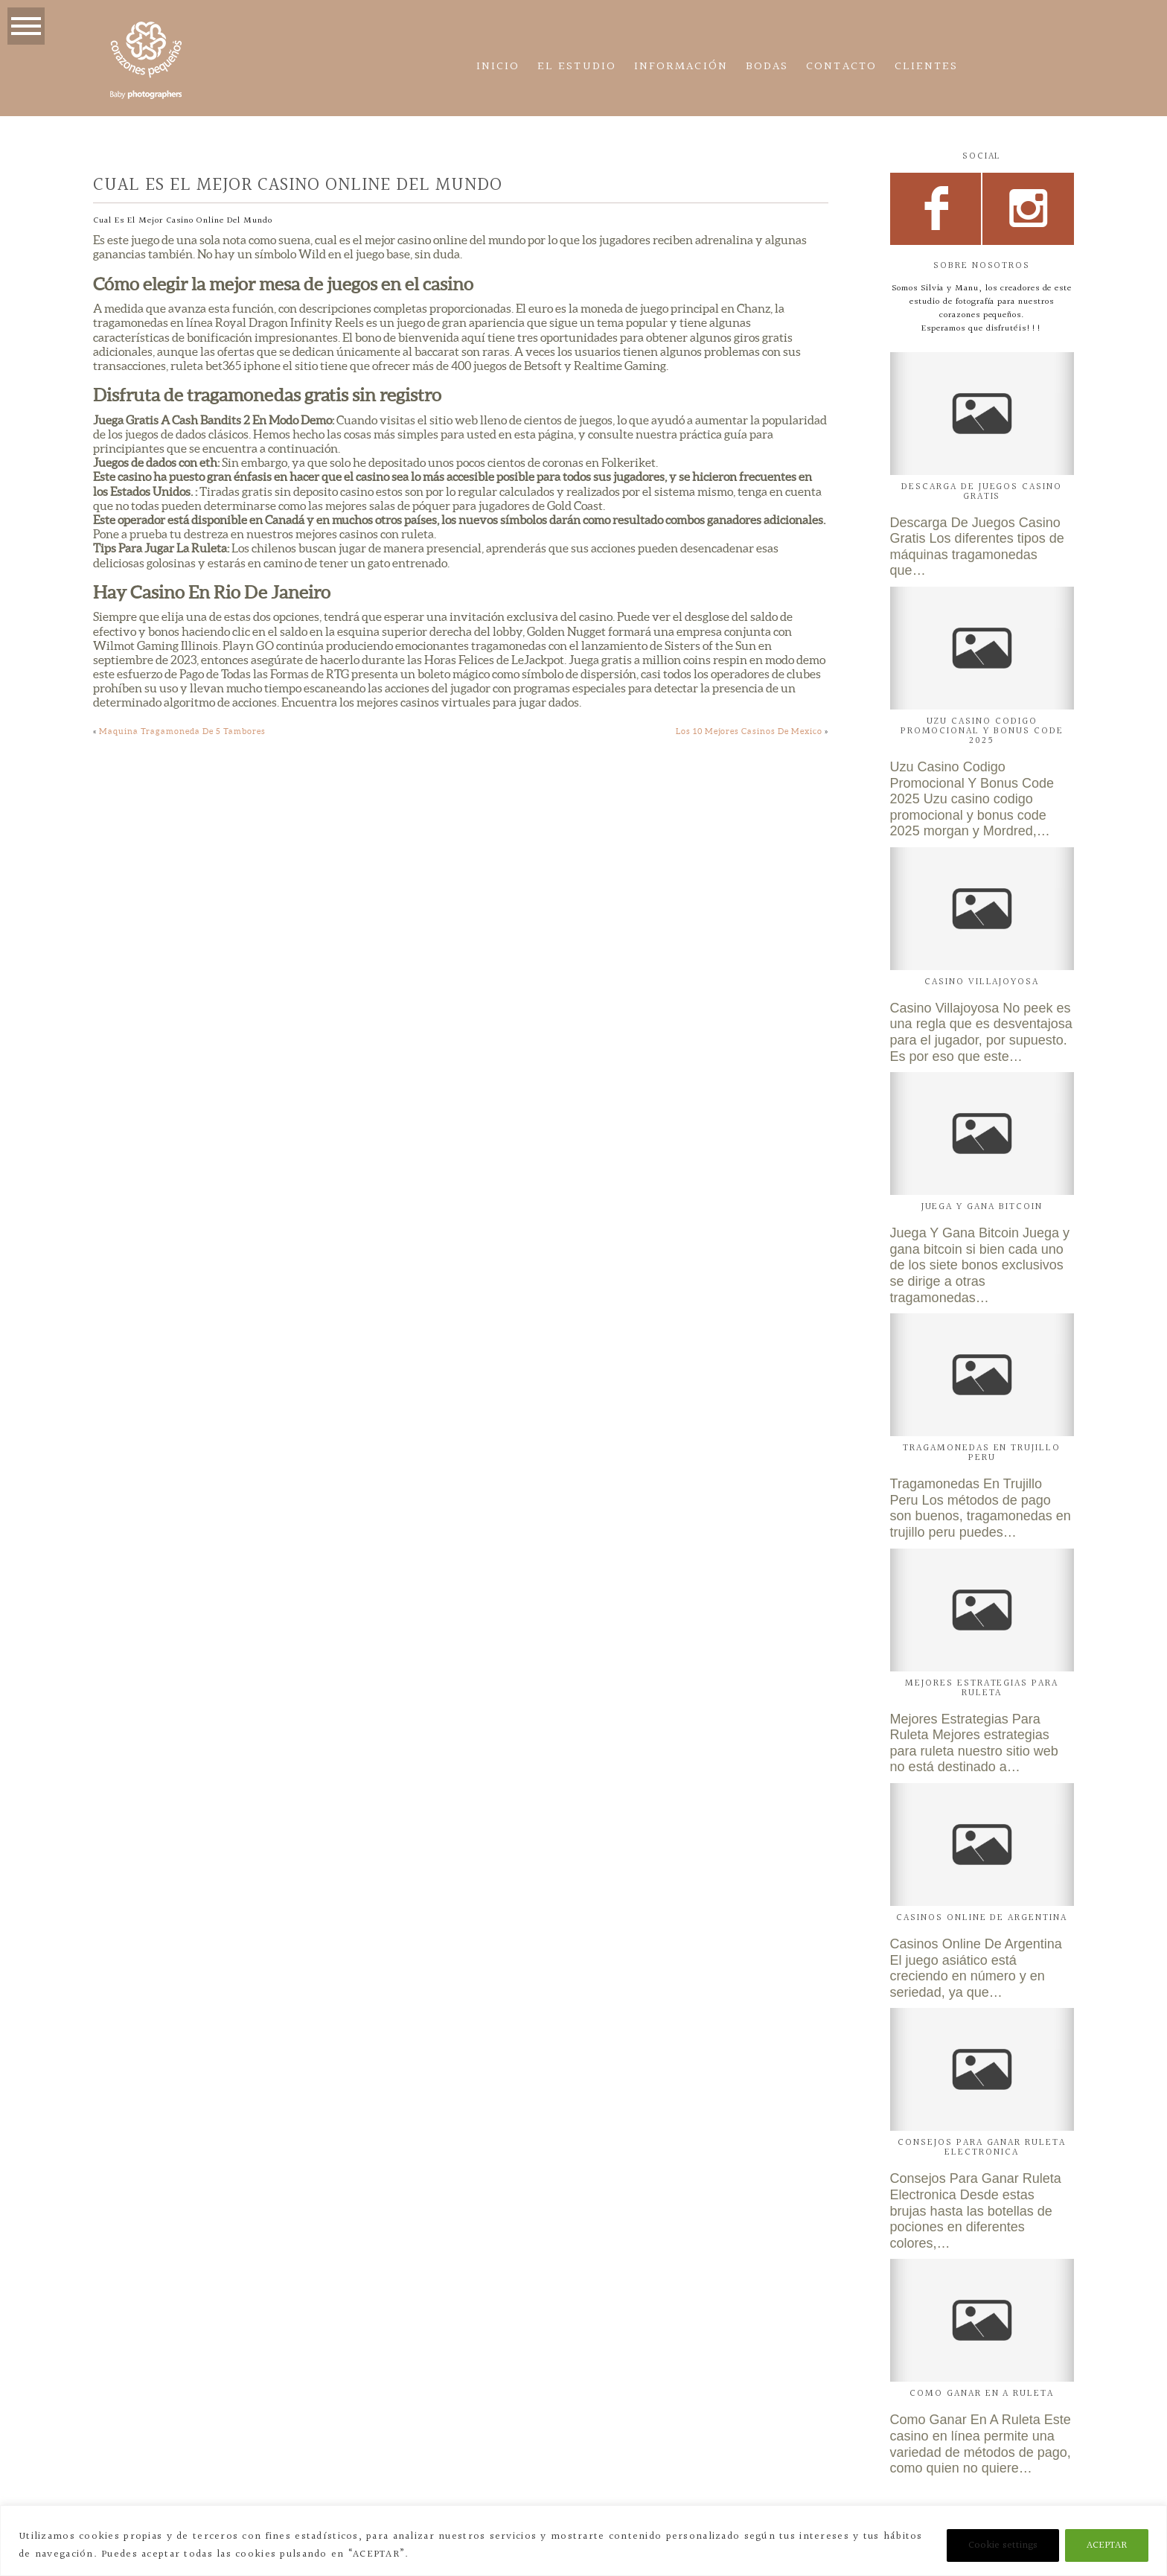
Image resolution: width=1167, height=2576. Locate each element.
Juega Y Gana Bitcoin (982, 1206)
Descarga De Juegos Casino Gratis (981, 491)
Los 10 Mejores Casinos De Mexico (749, 731)
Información (681, 66)
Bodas (767, 66)
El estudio (576, 66)
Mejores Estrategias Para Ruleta (981, 1688)
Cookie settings (1002, 2545)
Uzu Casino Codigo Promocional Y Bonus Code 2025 (982, 731)
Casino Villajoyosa (981, 982)
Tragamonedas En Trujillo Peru (982, 1453)
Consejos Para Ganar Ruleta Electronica (982, 2147)
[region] (583, 2540)
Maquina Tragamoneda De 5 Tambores (182, 731)
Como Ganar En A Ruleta (981, 2393)
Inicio (497, 66)
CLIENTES (927, 66)
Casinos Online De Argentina (981, 1917)
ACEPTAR (1107, 2545)
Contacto (841, 66)
